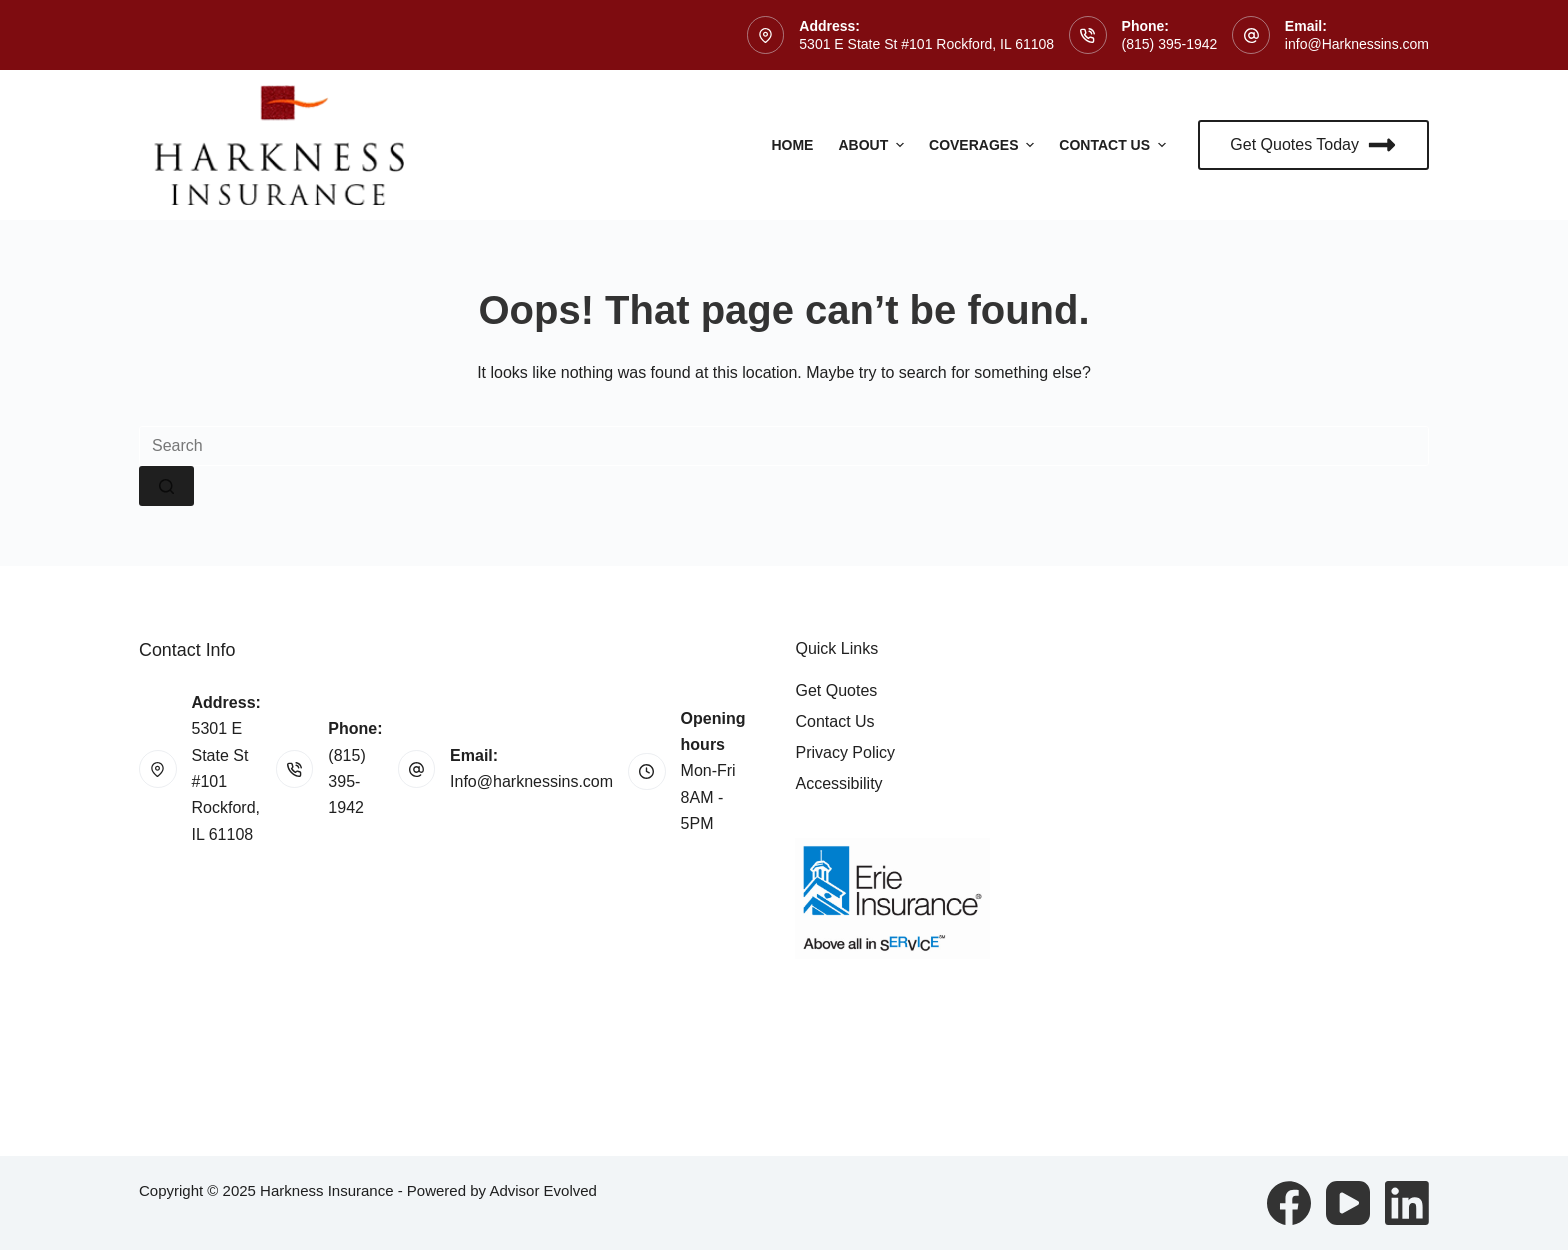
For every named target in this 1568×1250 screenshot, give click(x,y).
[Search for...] (784, 446)
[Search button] (166, 486)
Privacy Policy (845, 752)
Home (792, 145)
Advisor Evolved (543, 1190)
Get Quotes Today (1313, 145)
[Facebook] (1289, 1203)
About (873, 145)
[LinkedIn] (1407, 1203)
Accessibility (838, 783)
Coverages (984, 145)
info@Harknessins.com (1357, 44)
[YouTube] (1348, 1203)
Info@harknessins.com (531, 781)
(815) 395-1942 (1170, 44)
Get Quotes (836, 690)
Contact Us (1115, 145)
